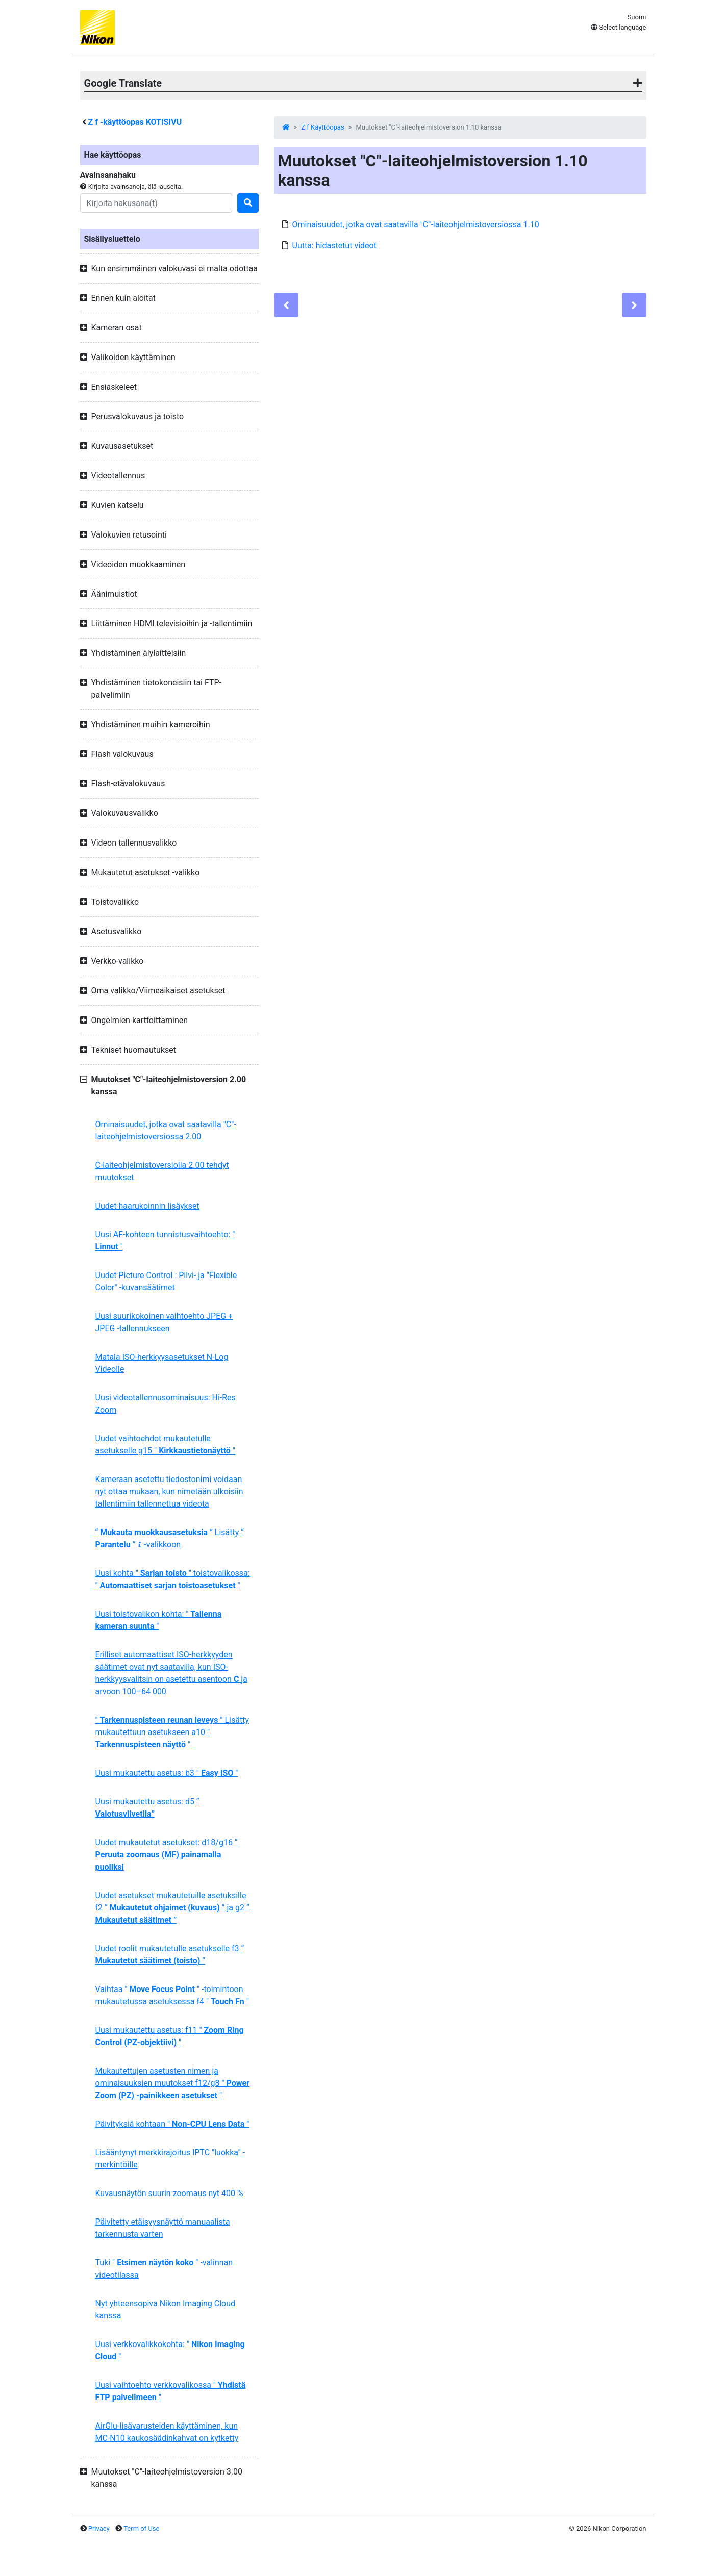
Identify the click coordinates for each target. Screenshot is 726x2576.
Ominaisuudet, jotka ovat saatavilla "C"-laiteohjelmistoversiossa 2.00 (165, 1130)
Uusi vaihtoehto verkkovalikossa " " (170, 2391)
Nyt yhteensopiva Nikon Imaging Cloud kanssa (165, 2309)
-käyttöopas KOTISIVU (135, 122)
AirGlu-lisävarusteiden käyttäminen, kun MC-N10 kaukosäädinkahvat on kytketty (167, 2432)
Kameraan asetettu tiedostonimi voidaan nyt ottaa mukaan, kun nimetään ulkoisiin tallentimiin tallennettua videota (169, 1491)
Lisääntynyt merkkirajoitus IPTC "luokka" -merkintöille (170, 2159)
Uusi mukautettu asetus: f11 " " (169, 2036)
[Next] (634, 305)
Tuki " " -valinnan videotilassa (164, 2269)
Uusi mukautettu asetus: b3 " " (166, 1773)
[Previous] (286, 305)
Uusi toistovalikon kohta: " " (158, 1620)
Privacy (99, 2528)
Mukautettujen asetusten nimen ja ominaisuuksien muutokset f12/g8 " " (172, 2083)
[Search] (156, 203)
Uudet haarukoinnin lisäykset (147, 1206)
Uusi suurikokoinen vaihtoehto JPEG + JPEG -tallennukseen (164, 1322)
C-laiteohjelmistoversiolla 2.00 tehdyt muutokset (162, 1171)
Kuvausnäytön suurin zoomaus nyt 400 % (169, 2193)
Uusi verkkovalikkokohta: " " (170, 2350)
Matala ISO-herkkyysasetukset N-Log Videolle (162, 1363)
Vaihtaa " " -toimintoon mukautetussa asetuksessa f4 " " (172, 1995)
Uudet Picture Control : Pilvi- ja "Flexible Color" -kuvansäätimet (166, 1281)
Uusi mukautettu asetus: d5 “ (147, 1808)
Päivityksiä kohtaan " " (172, 2124)
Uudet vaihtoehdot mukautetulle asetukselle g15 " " (165, 1445)
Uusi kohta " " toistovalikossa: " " (172, 1579)
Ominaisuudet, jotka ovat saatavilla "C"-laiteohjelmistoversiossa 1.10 (415, 224)
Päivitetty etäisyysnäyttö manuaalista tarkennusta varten (162, 2228)
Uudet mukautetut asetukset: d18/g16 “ (166, 1855)
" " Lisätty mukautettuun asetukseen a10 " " (172, 1732)
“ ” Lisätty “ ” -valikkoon (169, 1538)
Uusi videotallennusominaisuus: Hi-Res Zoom (165, 1404)
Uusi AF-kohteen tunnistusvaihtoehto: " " (165, 1241)
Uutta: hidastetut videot (334, 245)
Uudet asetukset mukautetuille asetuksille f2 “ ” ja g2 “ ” (172, 1908)
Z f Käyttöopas (322, 127)
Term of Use (141, 2528)
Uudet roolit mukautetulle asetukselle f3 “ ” (169, 1955)
